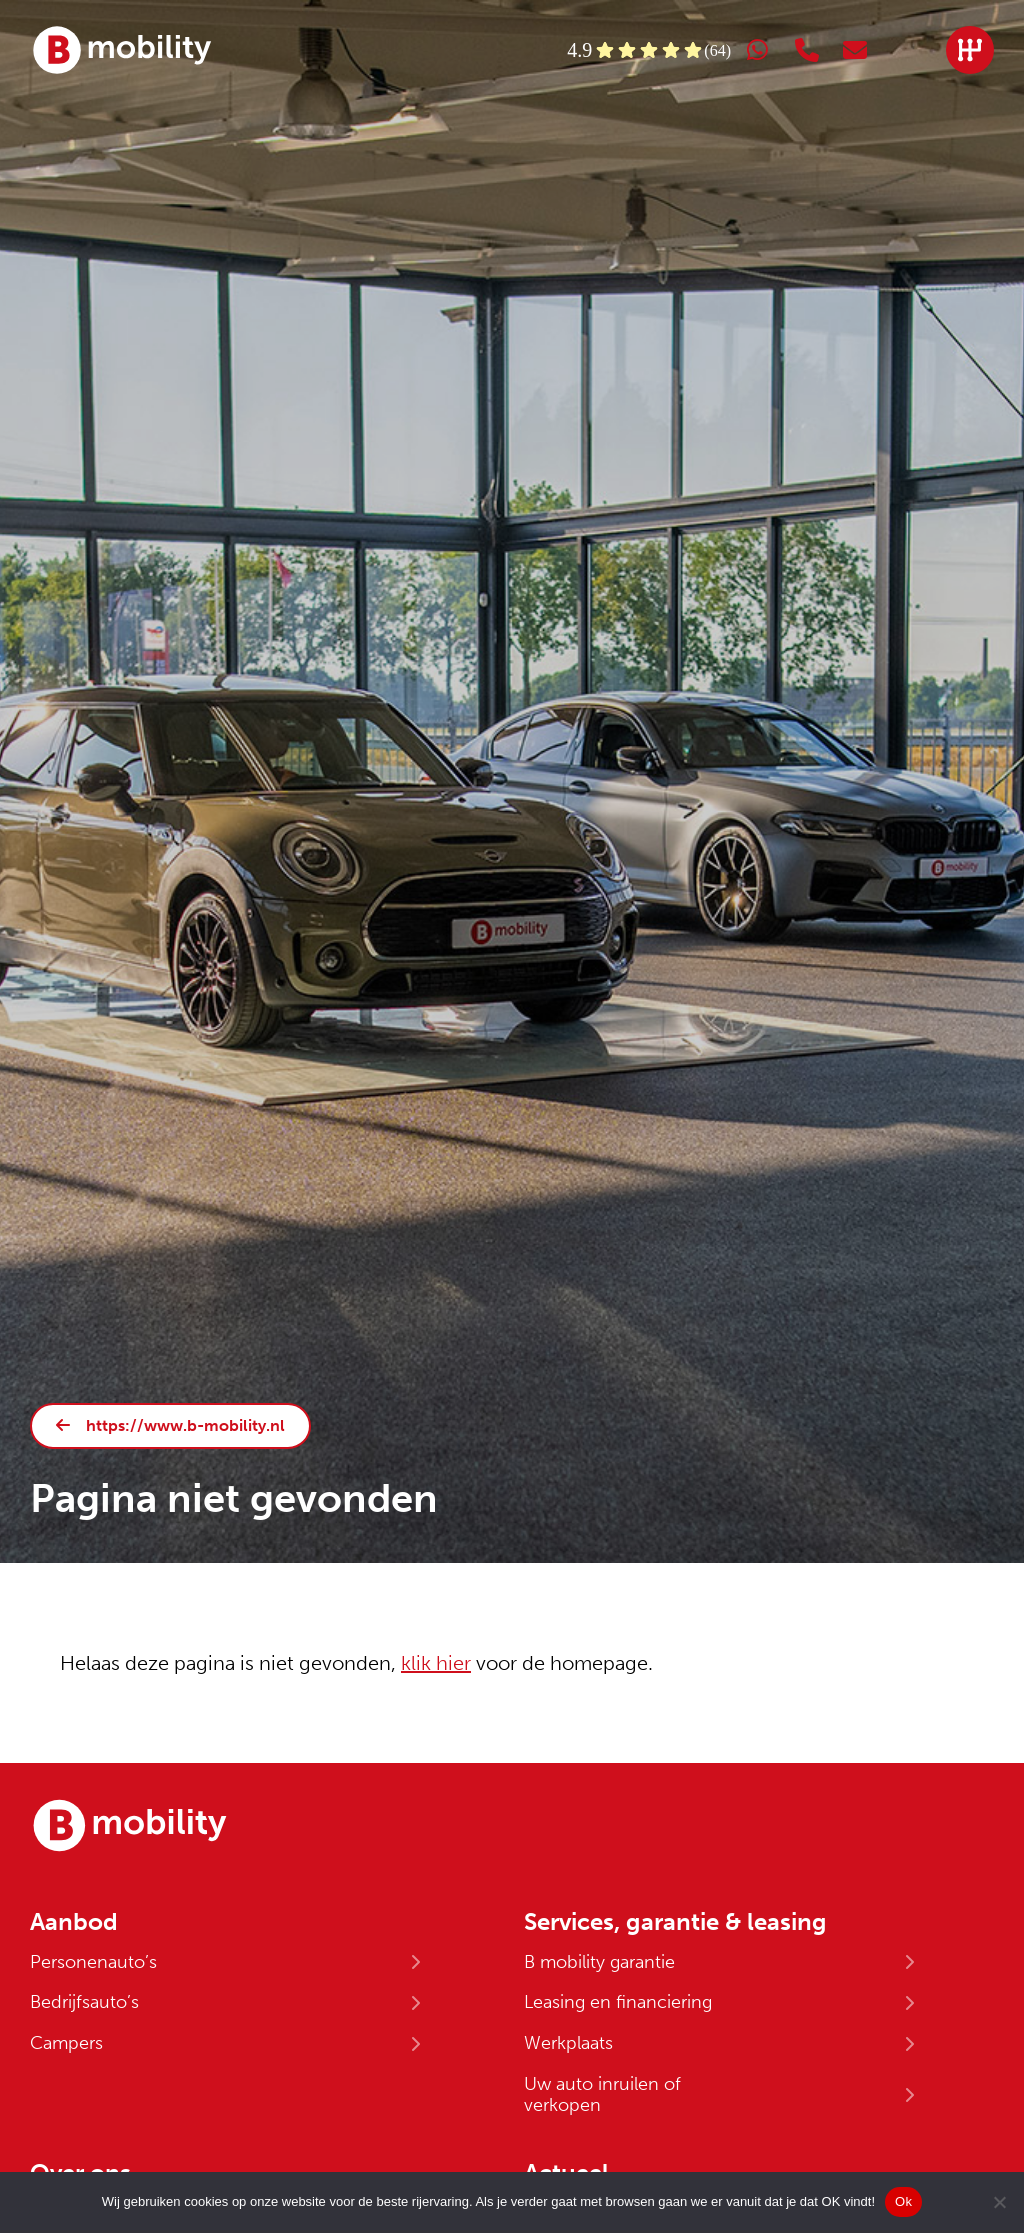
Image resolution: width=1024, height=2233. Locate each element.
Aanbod (74, 1922)
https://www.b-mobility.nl (185, 1425)
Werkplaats (568, 2043)
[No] (999, 2202)
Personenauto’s (93, 1962)
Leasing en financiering (618, 2002)
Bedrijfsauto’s (84, 2002)
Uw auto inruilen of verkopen (602, 2094)
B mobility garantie (599, 1962)
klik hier (436, 1663)
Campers (66, 2043)
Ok (903, 2201)
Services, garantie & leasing (675, 1922)
